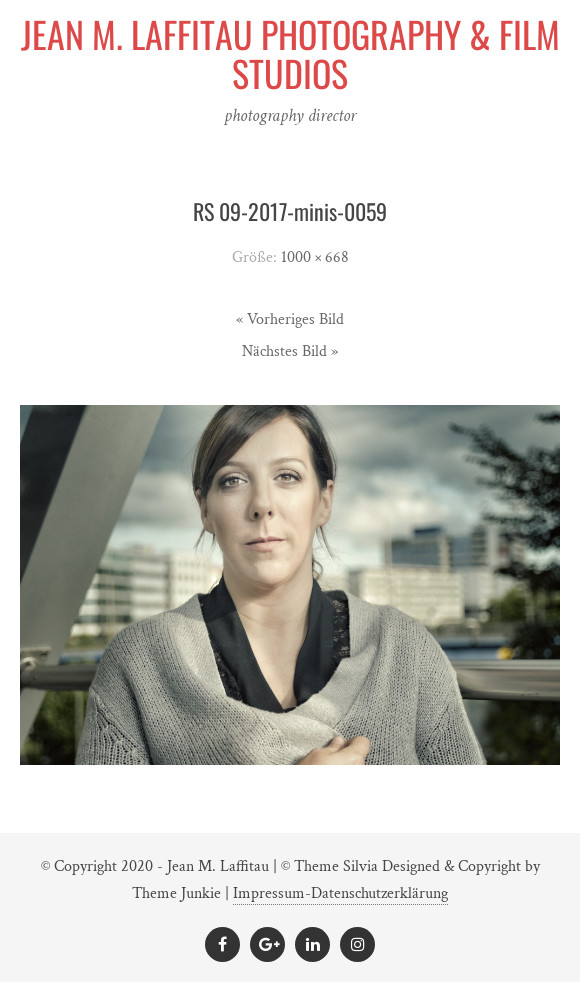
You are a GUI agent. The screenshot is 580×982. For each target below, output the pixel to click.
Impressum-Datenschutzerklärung (340, 893)
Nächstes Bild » (290, 351)
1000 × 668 (315, 257)
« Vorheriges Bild (290, 319)
